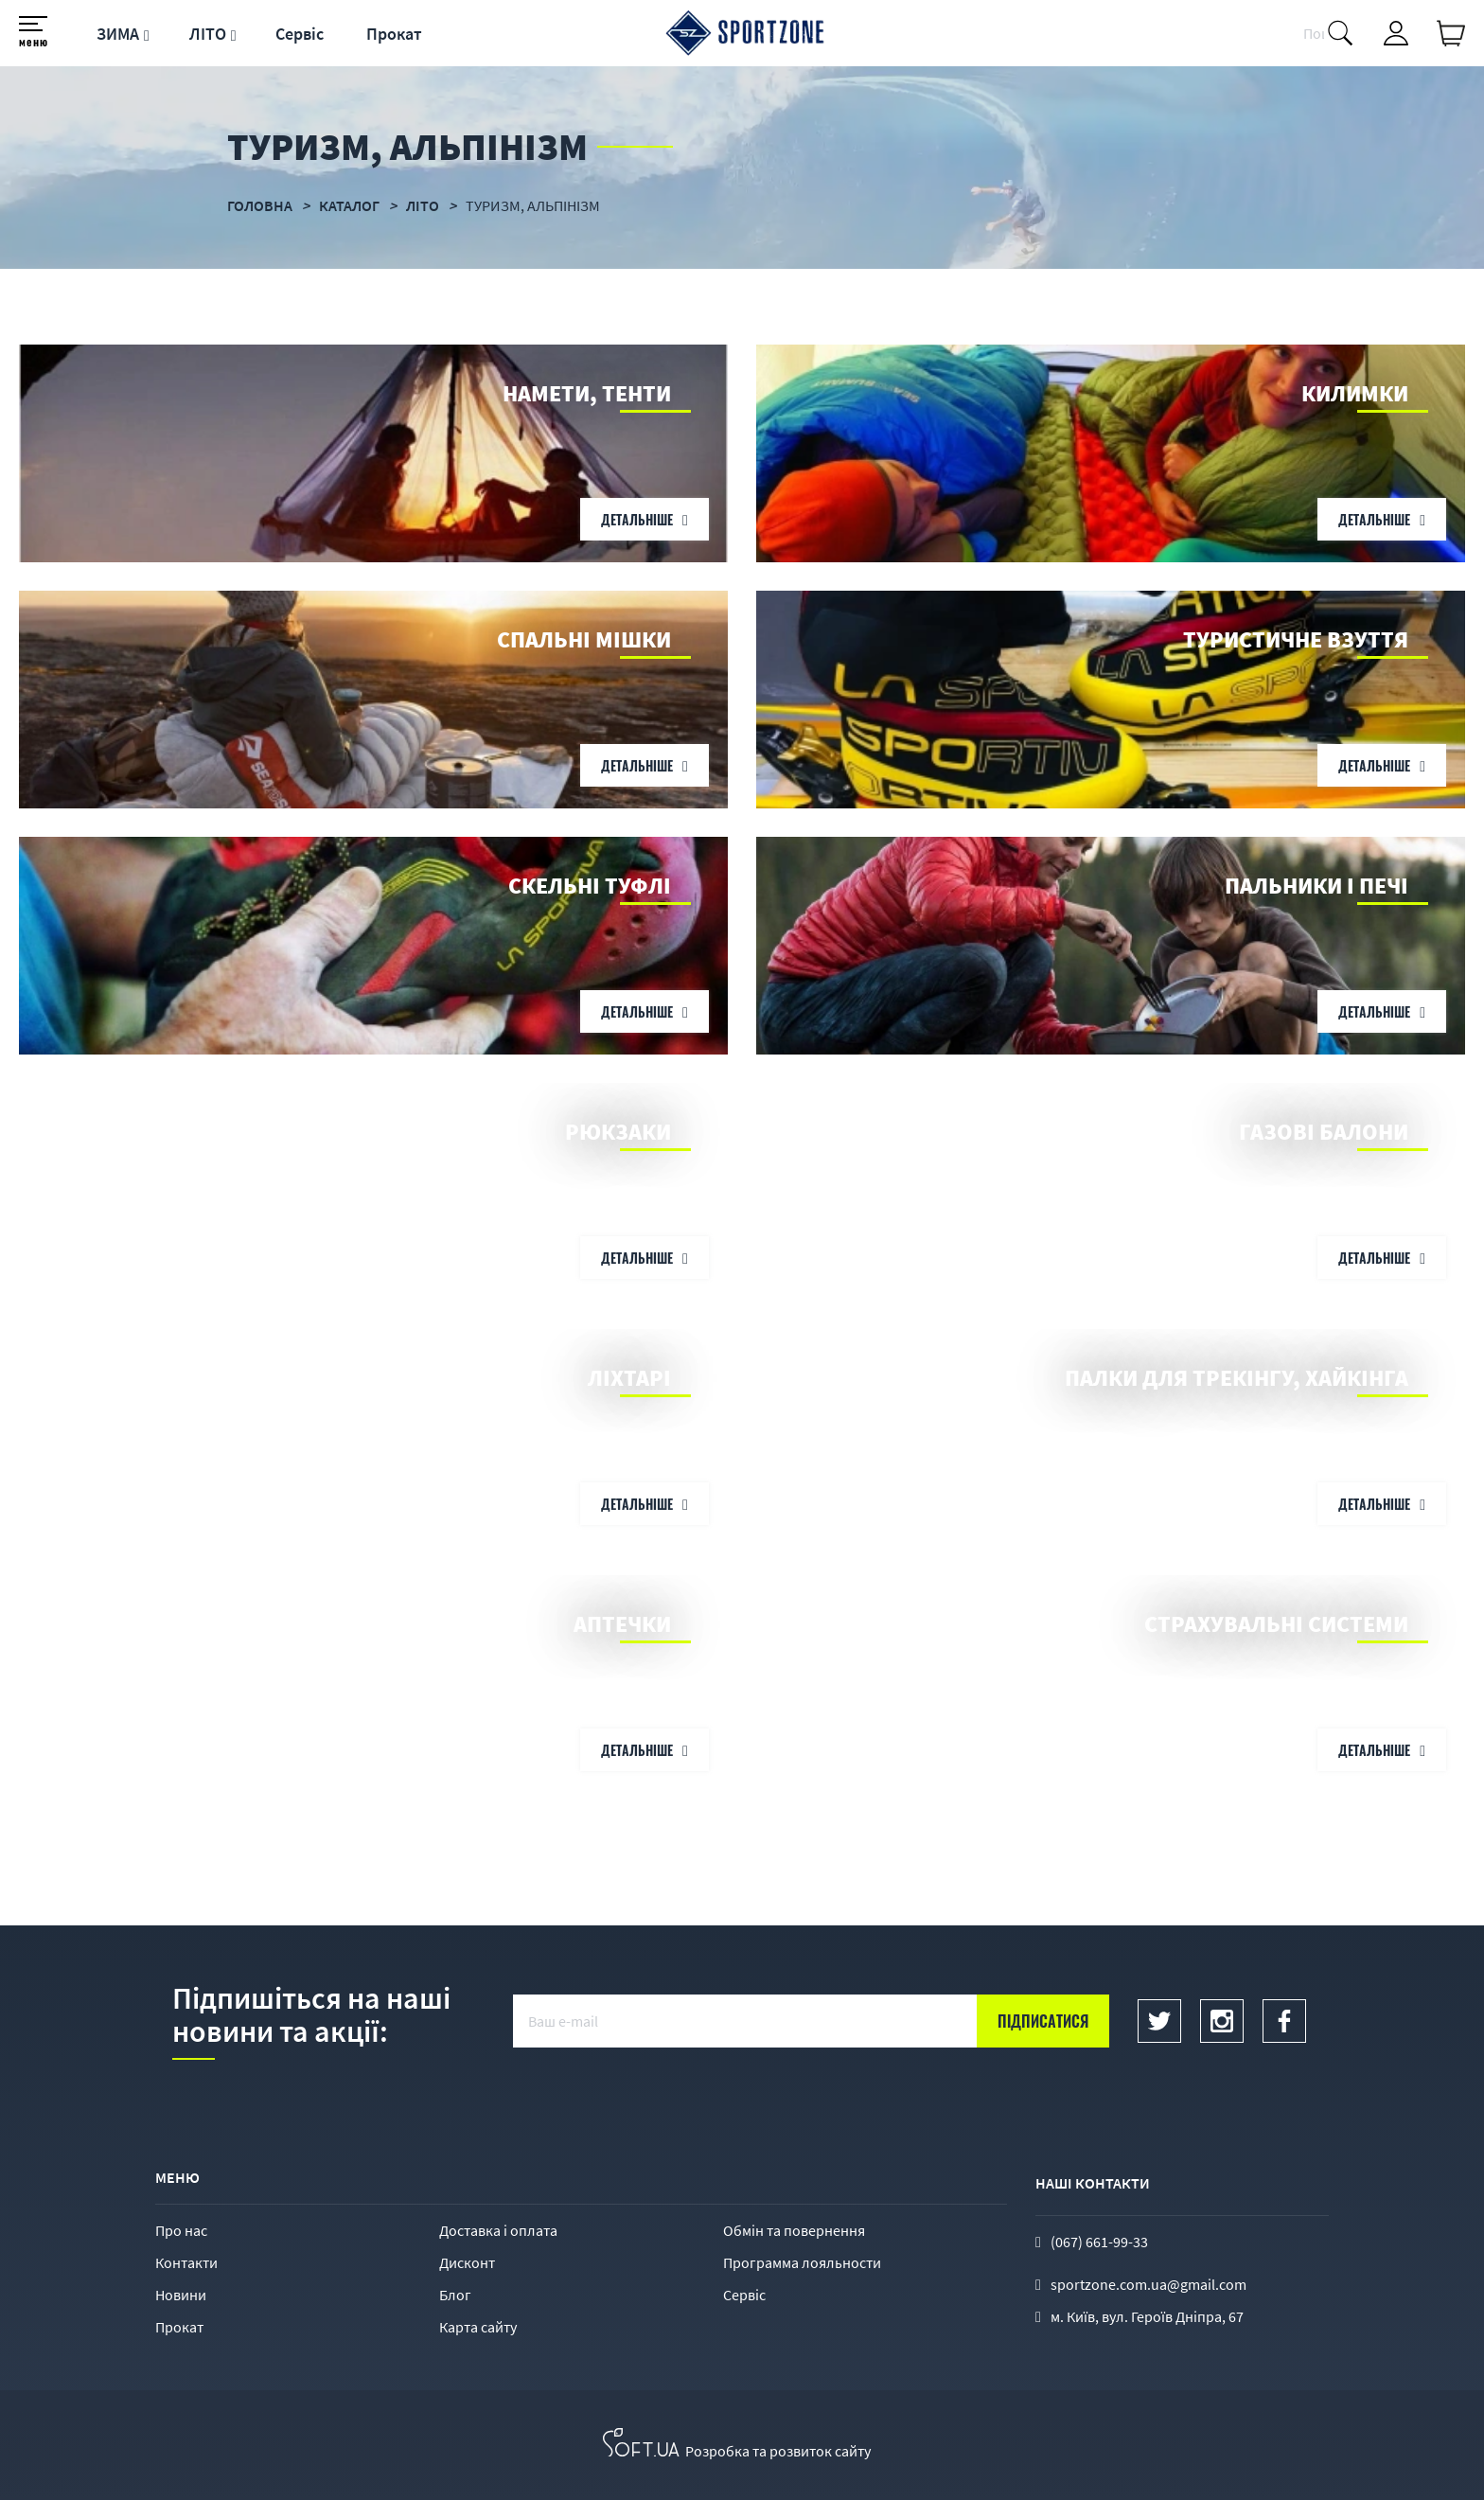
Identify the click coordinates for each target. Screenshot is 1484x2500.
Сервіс (299, 33)
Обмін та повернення (794, 2230)
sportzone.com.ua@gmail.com (1148, 2284)
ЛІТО (207, 33)
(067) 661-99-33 (1099, 2241)
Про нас (181, 2230)
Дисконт (467, 2262)
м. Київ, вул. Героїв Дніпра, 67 (1147, 2316)
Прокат (394, 33)
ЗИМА (118, 33)
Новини (180, 2294)
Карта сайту (478, 2326)
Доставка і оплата (498, 2230)
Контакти (186, 2262)
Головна (259, 205)
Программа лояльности (802, 2262)
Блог (455, 2294)
